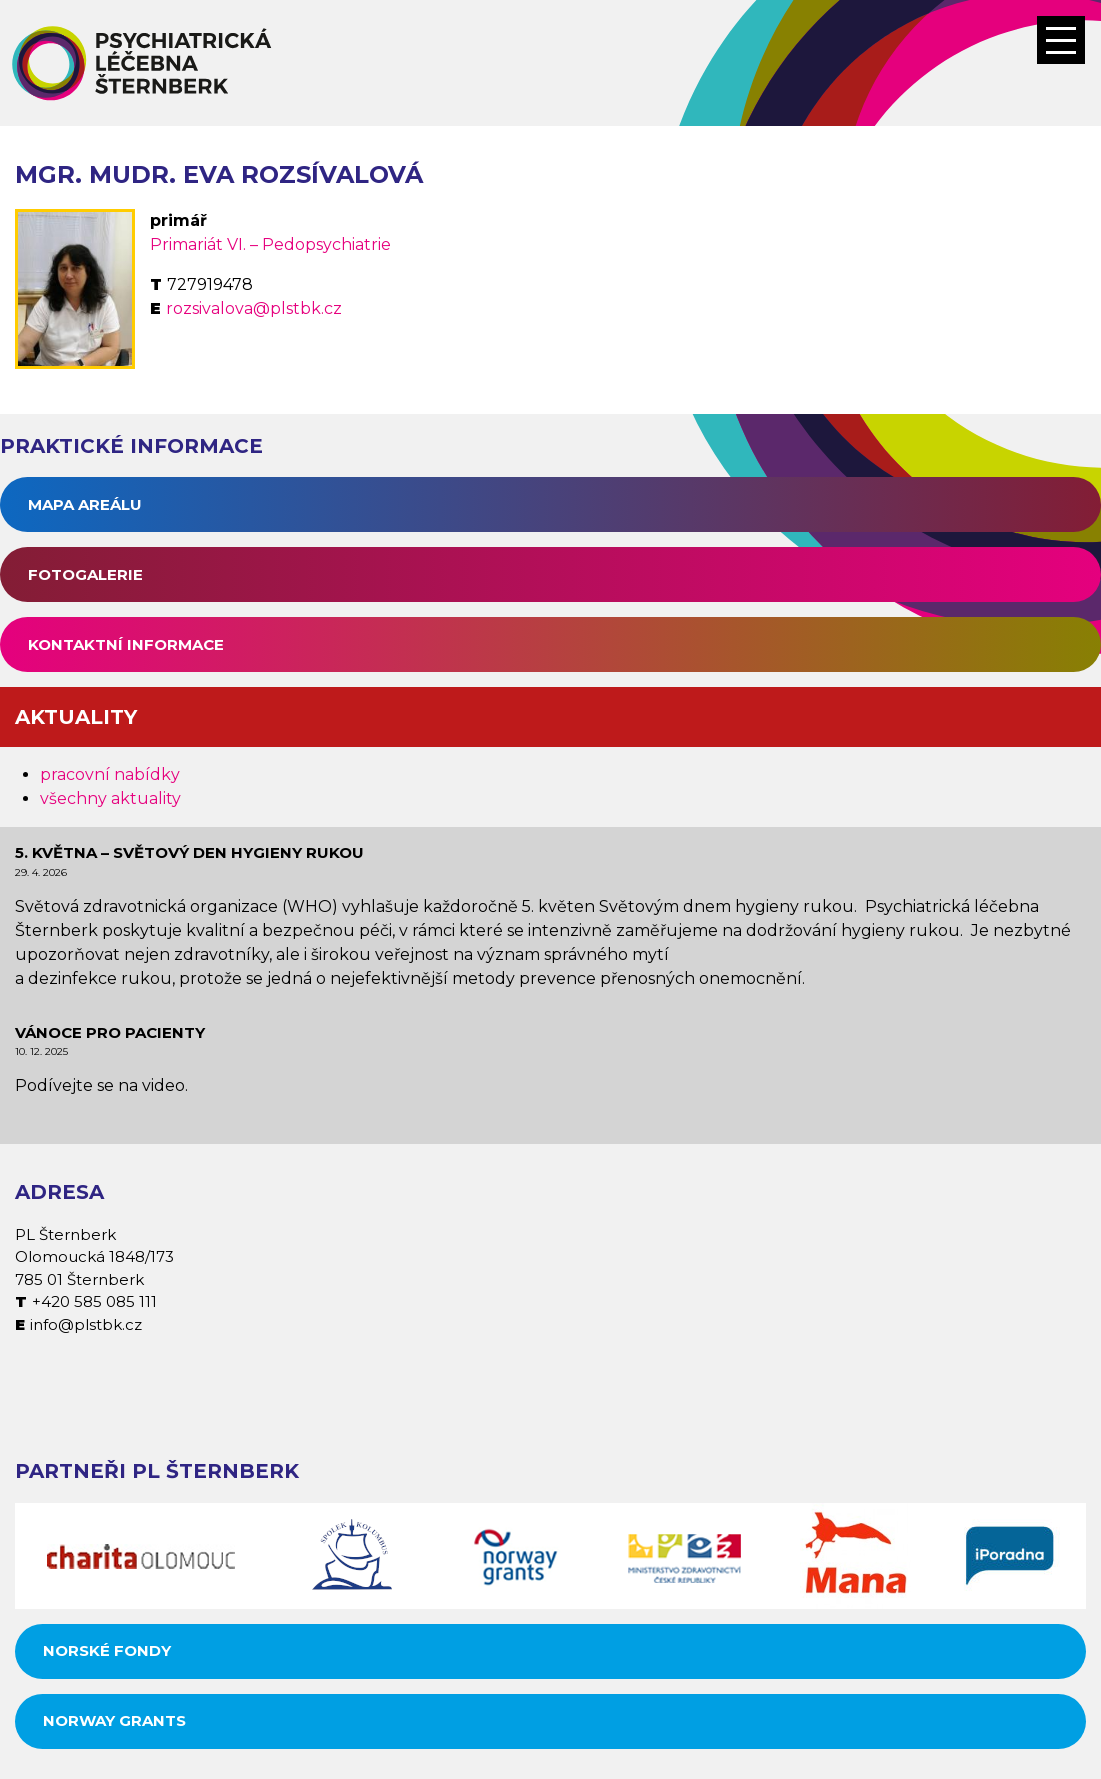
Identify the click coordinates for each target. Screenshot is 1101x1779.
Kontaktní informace (126, 644)
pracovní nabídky (110, 774)
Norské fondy (107, 1650)
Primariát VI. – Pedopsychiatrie (270, 244)
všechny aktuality (110, 798)
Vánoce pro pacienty (110, 1032)
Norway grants (114, 1720)
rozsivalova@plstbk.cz (254, 308)
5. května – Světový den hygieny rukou (189, 852)
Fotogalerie (85, 574)
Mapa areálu (85, 504)
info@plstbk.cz (86, 1324)
